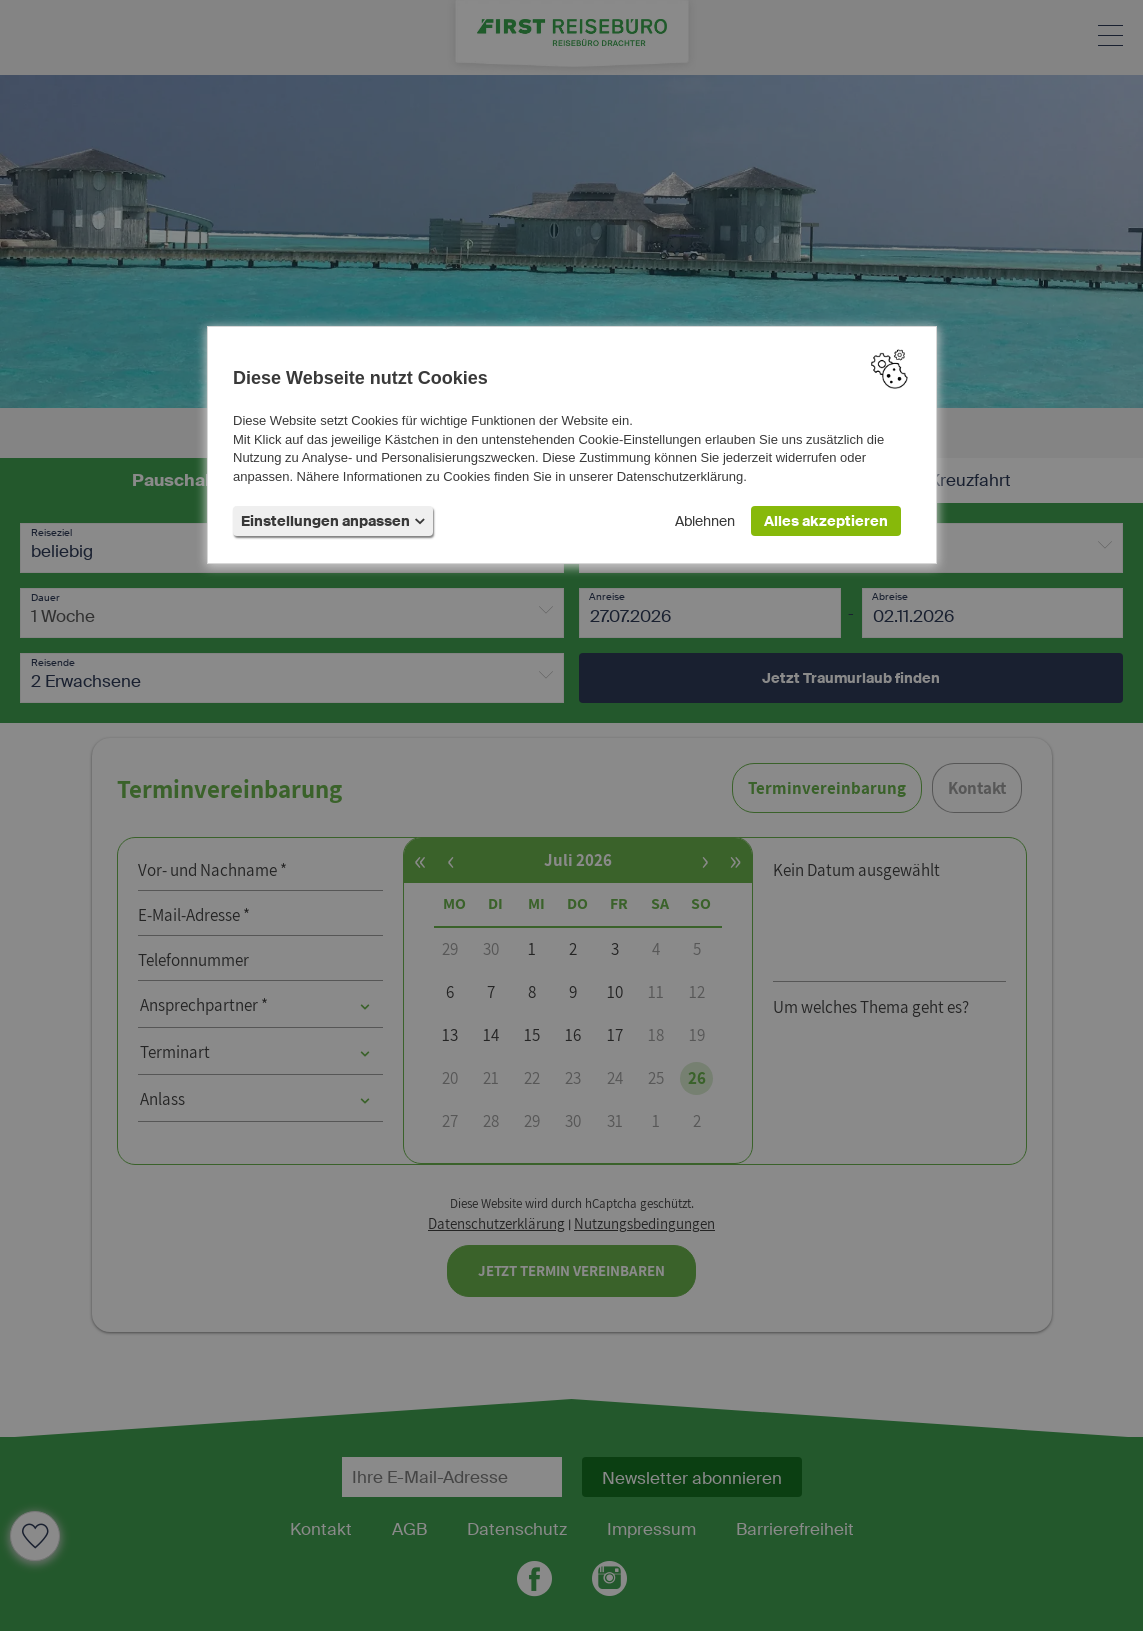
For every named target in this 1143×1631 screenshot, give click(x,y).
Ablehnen (705, 521)
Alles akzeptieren (826, 521)
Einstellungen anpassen (333, 521)
